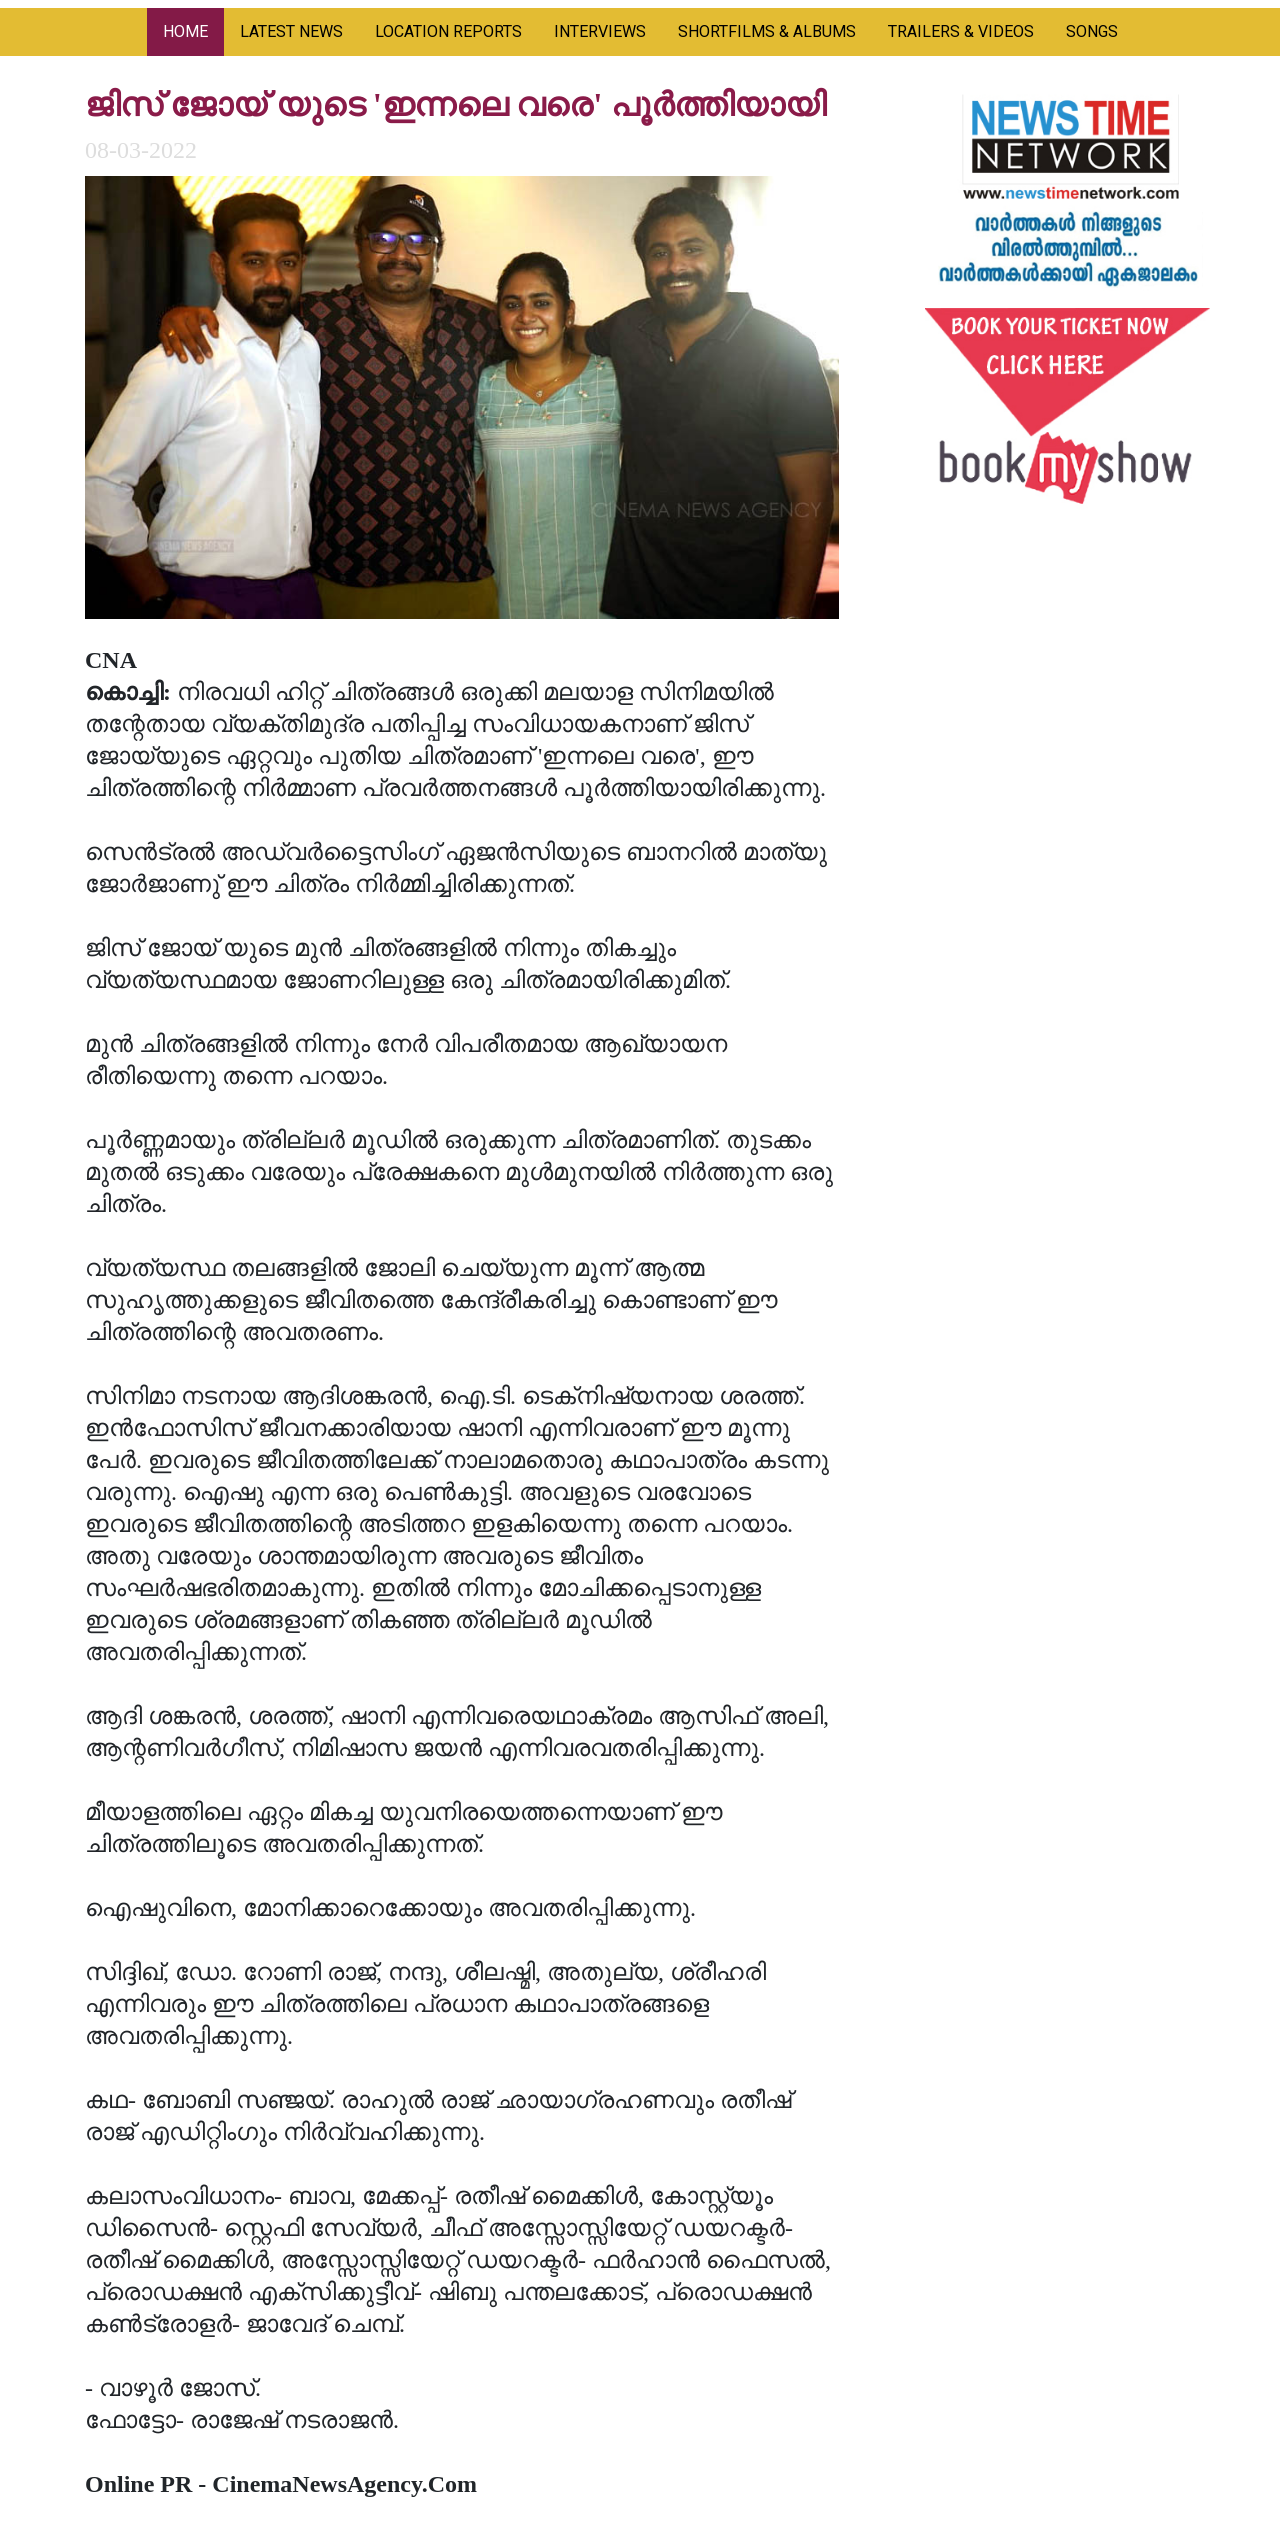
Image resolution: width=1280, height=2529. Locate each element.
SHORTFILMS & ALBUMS (767, 31)
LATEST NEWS (291, 31)
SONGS (1092, 31)
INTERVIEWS (600, 31)
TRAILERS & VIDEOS (961, 31)
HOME (185, 31)
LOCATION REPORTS (448, 31)
